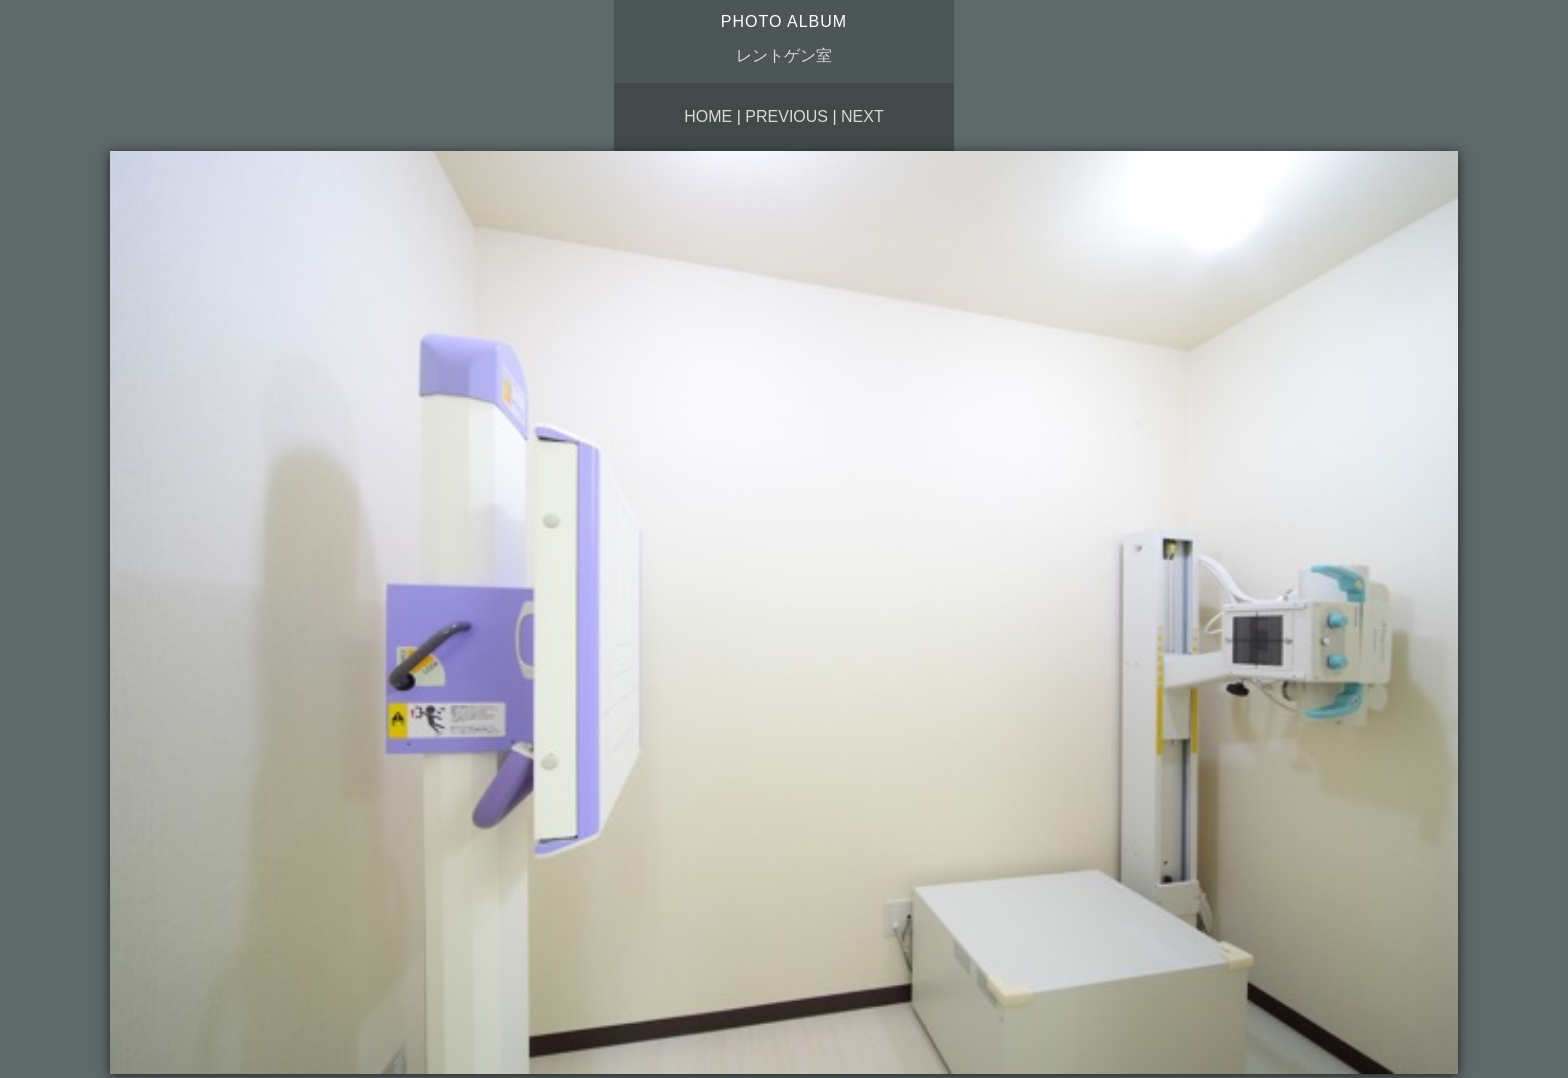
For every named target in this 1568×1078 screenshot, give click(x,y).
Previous (786, 116)
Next (862, 116)
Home (708, 116)
